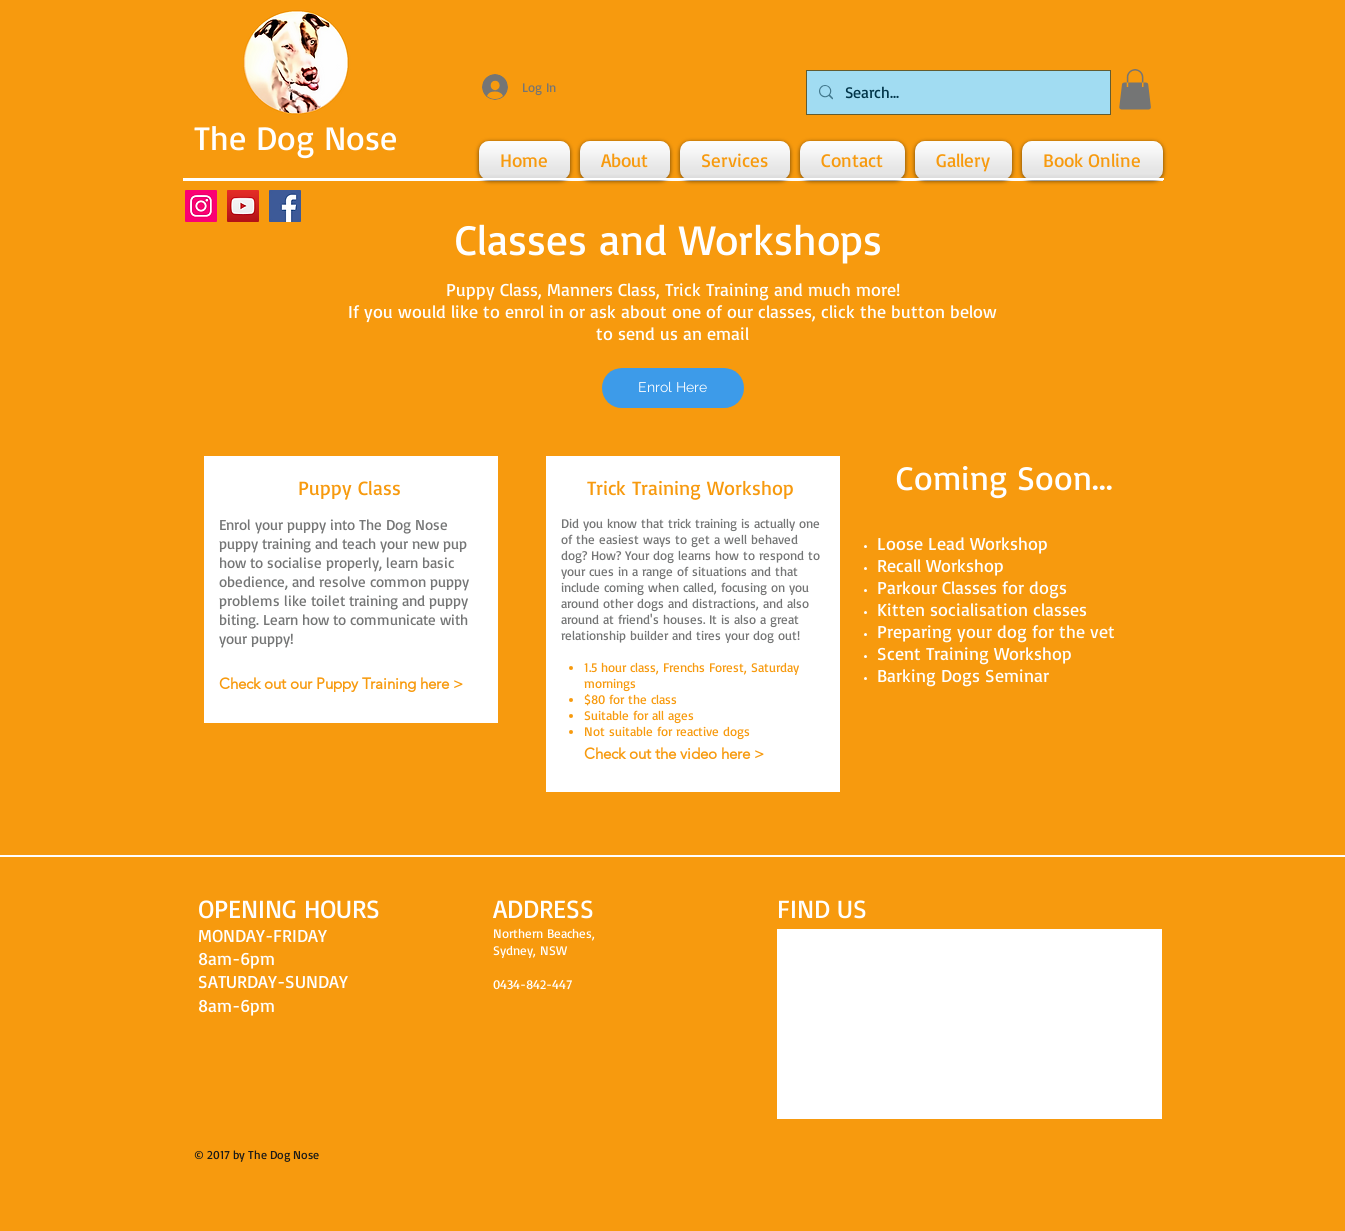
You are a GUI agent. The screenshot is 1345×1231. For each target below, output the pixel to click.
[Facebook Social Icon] (285, 206)
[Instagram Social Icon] (201, 206)
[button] (1135, 89)
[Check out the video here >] (674, 754)
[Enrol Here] (673, 388)
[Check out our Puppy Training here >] (341, 684)
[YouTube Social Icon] (243, 206)
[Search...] (956, 92)
